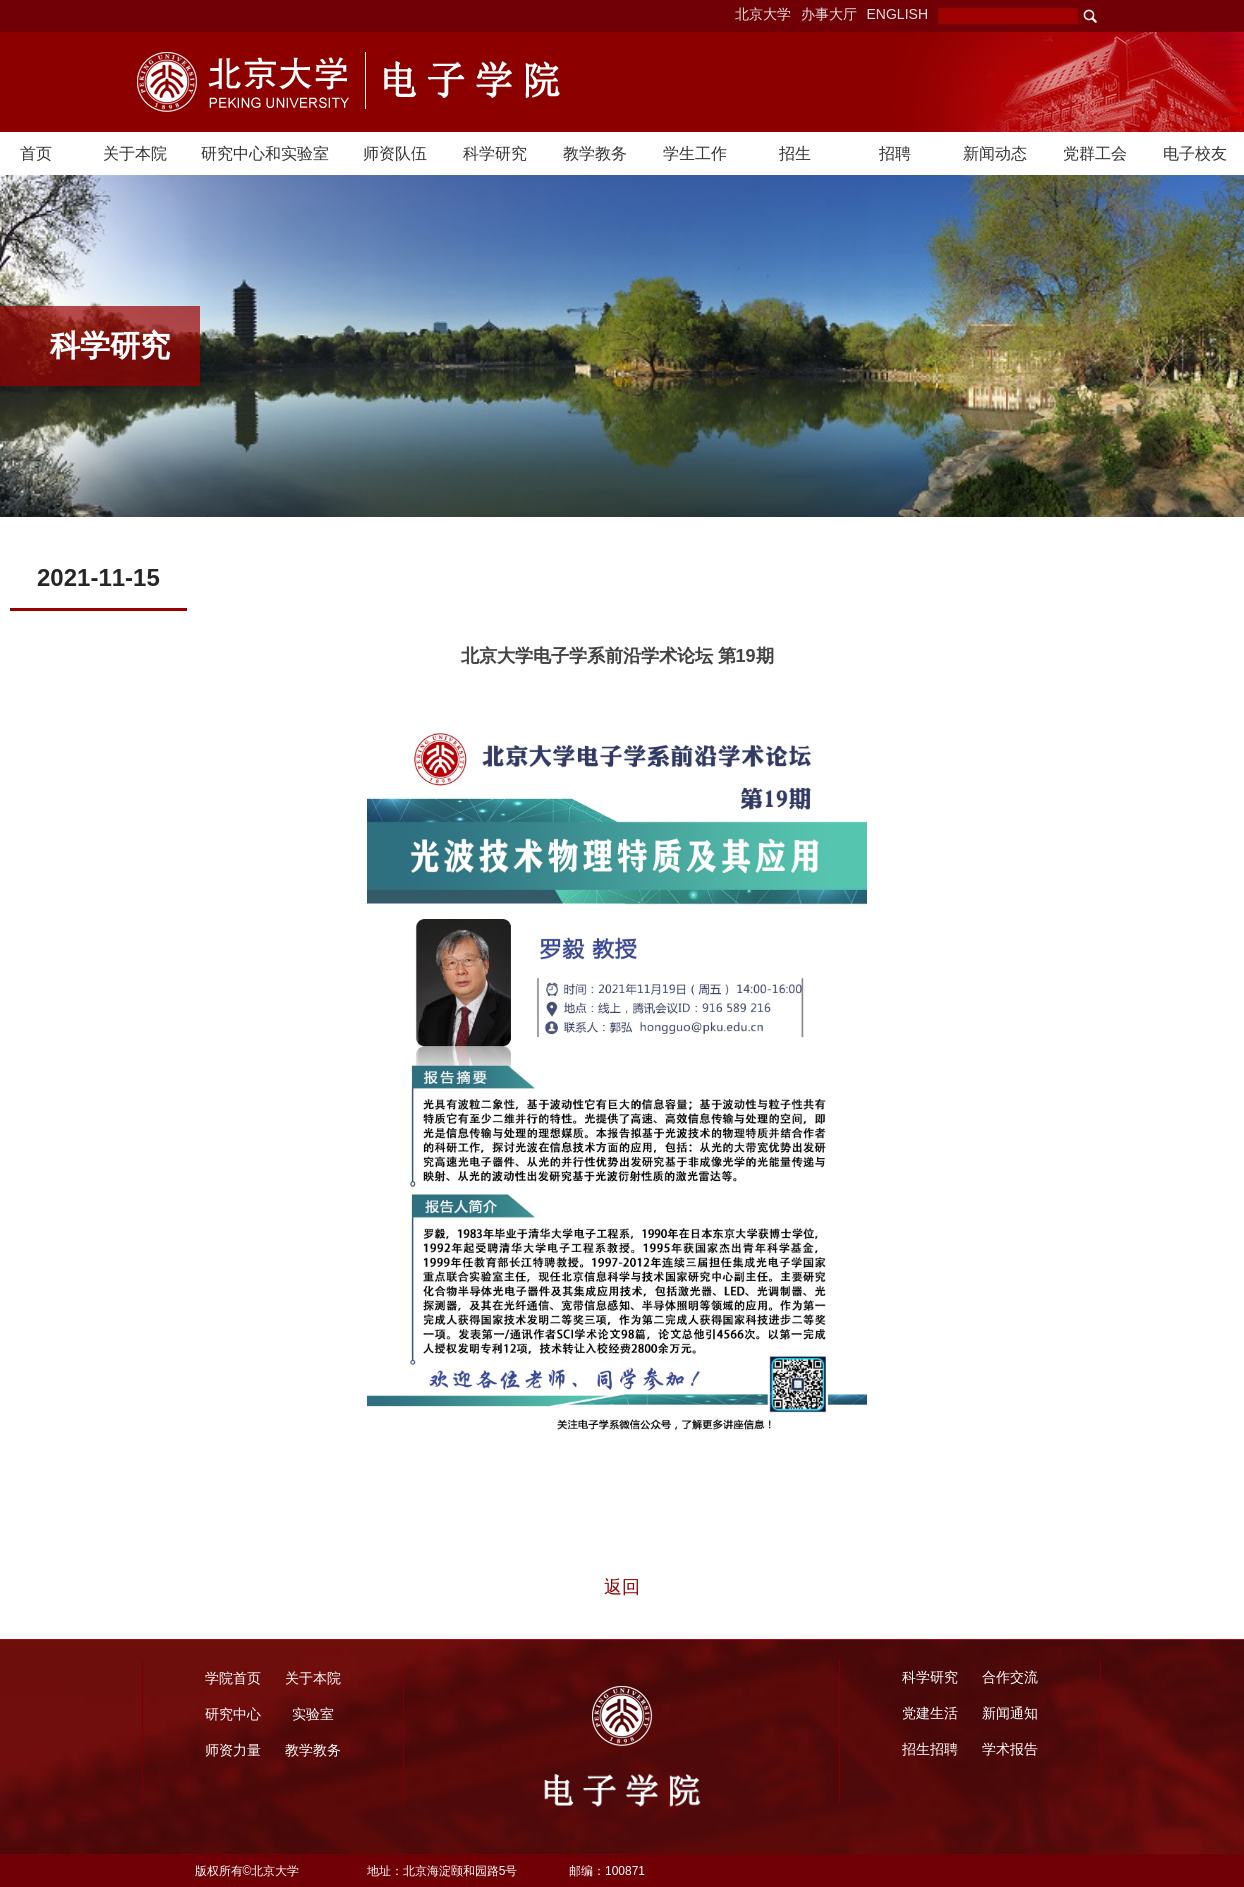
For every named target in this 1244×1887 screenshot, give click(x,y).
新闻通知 (1010, 1713)
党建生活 (930, 1713)
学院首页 (233, 1678)
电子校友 (1195, 153)
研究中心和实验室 (265, 153)
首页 (36, 153)
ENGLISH (897, 14)
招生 (795, 153)
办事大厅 (829, 14)
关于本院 (135, 153)
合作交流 (1010, 1677)
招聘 (895, 153)
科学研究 (495, 153)
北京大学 (763, 14)
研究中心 (233, 1714)
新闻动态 (995, 153)
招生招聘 (930, 1749)
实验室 (313, 1714)
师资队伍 (395, 153)
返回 (622, 1587)
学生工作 (695, 153)
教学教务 (595, 153)
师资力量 (233, 1750)
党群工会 (1095, 153)
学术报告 (1010, 1749)
